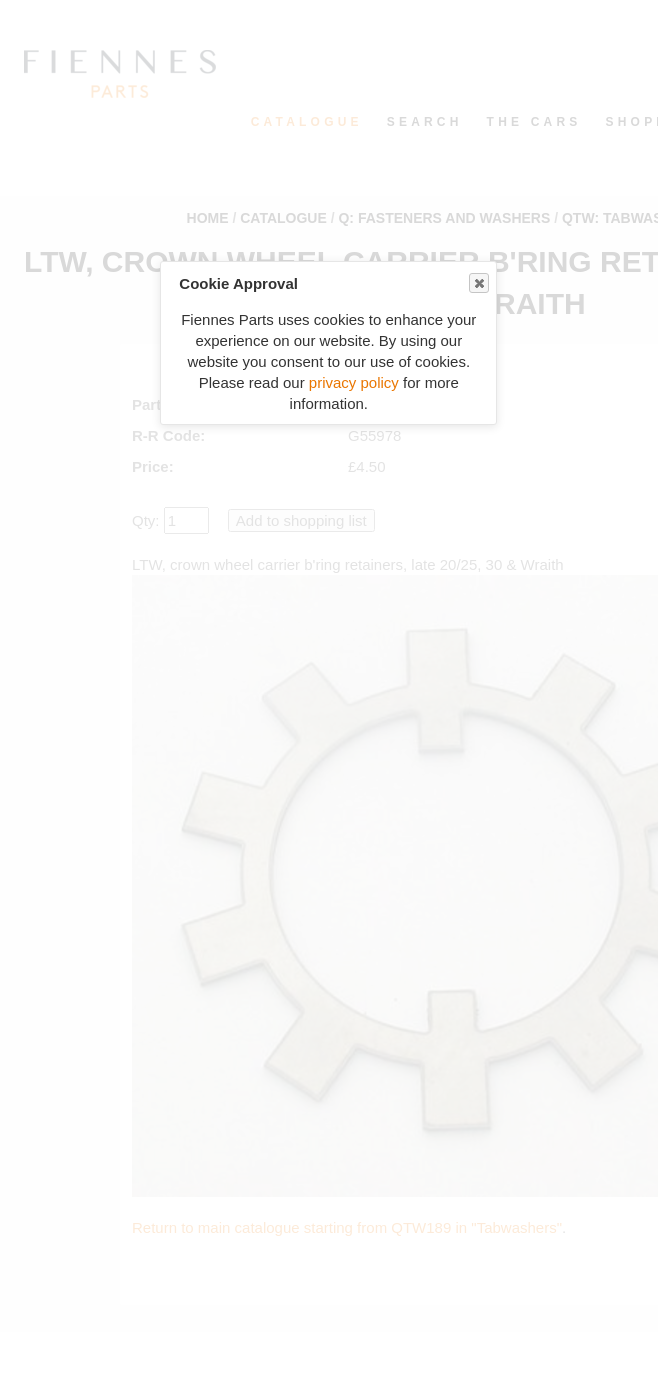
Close (478, 283)
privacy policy (354, 382)
